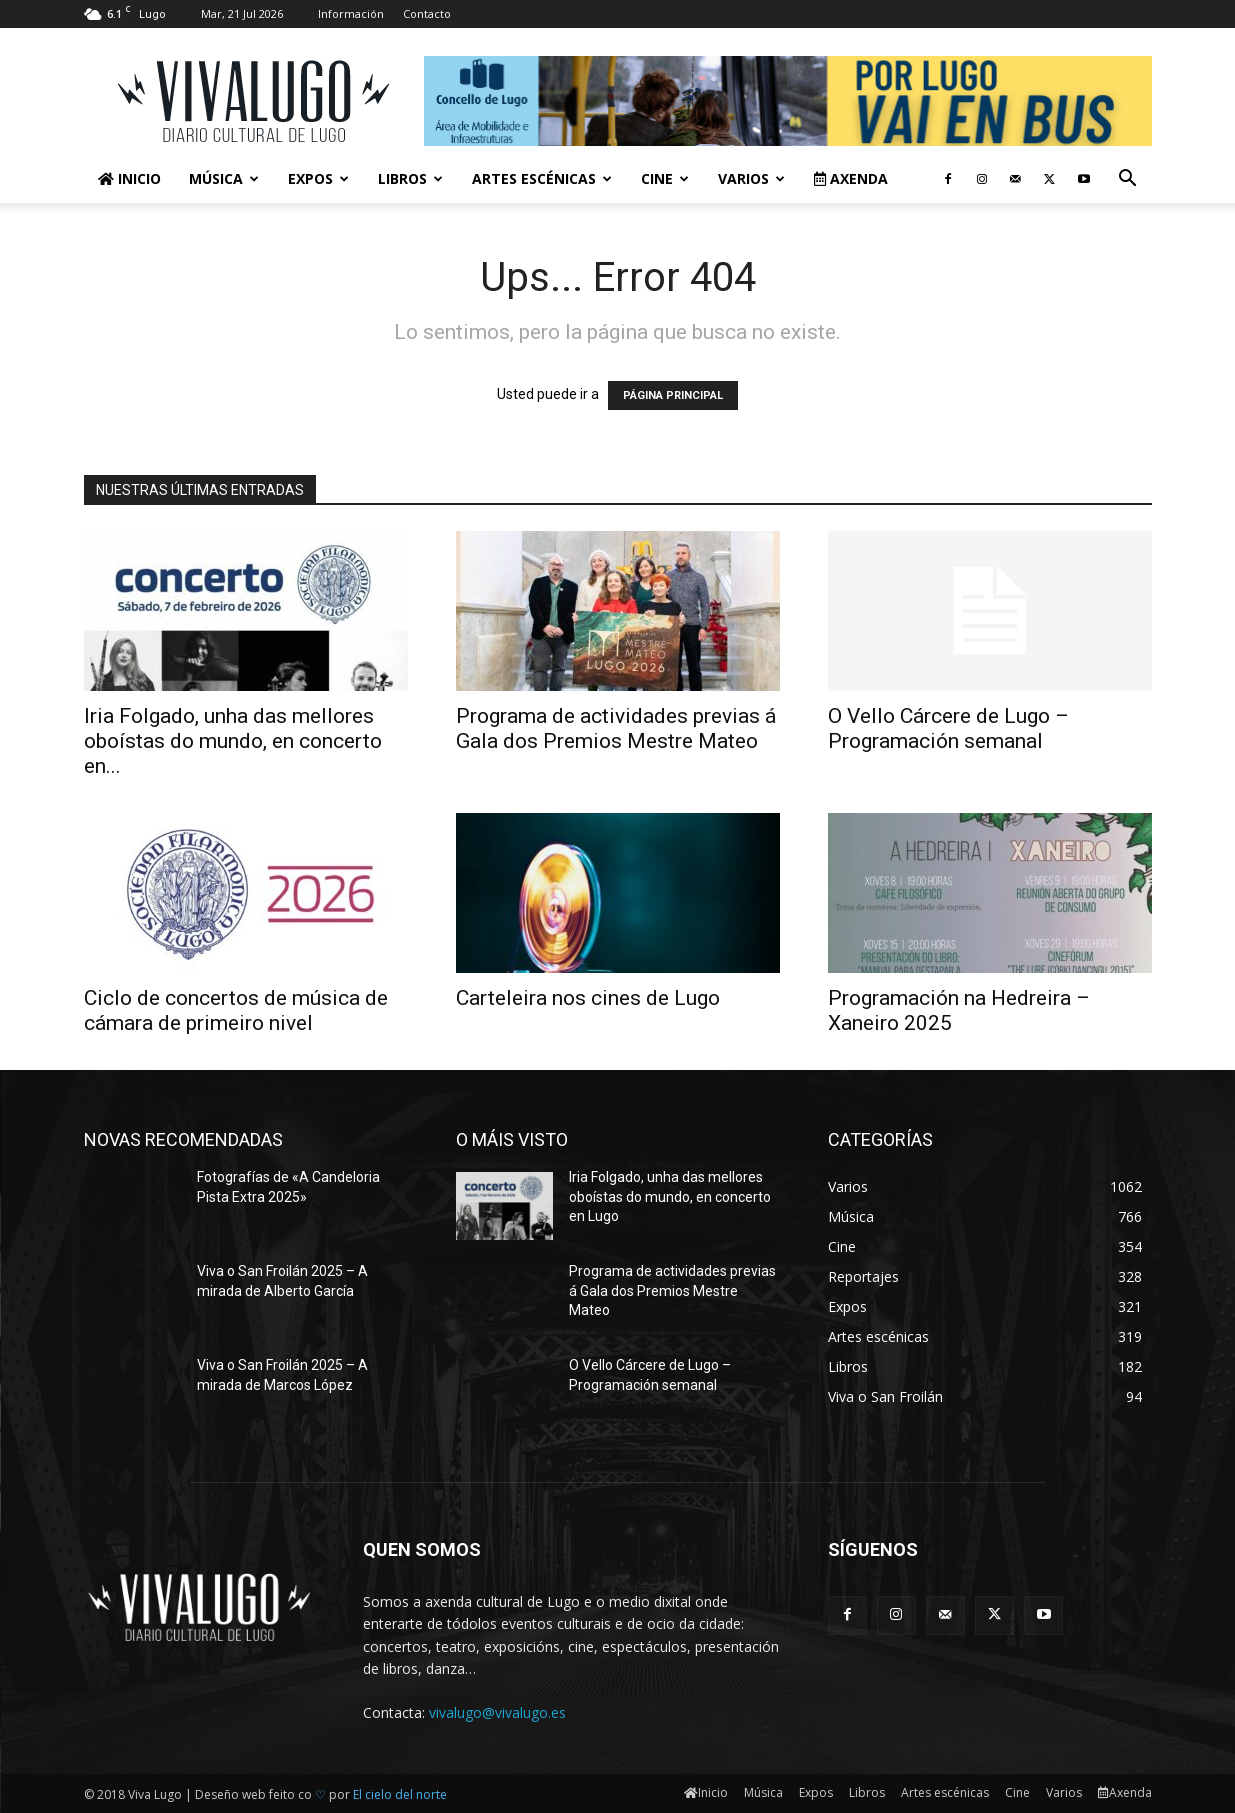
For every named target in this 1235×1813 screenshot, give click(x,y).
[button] (1128, 180)
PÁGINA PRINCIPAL (673, 395)
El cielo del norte (400, 1794)
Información (351, 13)
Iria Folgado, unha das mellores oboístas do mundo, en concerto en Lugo (670, 1196)
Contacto (427, 13)
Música (224, 178)
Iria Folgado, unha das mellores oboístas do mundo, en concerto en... (233, 741)
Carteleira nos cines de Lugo (588, 998)
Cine (665, 178)
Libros (410, 178)
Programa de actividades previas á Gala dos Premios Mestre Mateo (616, 728)
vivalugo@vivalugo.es (497, 1712)
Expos (318, 178)
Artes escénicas (542, 178)
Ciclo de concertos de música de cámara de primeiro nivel (236, 1010)
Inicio (129, 178)
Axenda (851, 178)
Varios (751, 178)
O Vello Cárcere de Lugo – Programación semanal (948, 728)
